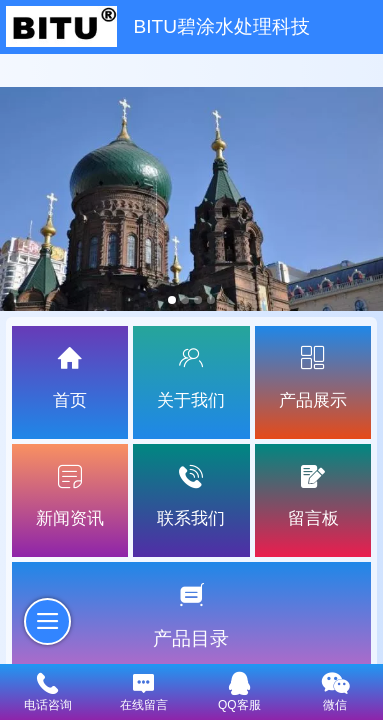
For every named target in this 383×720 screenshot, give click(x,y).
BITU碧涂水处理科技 (222, 26)
